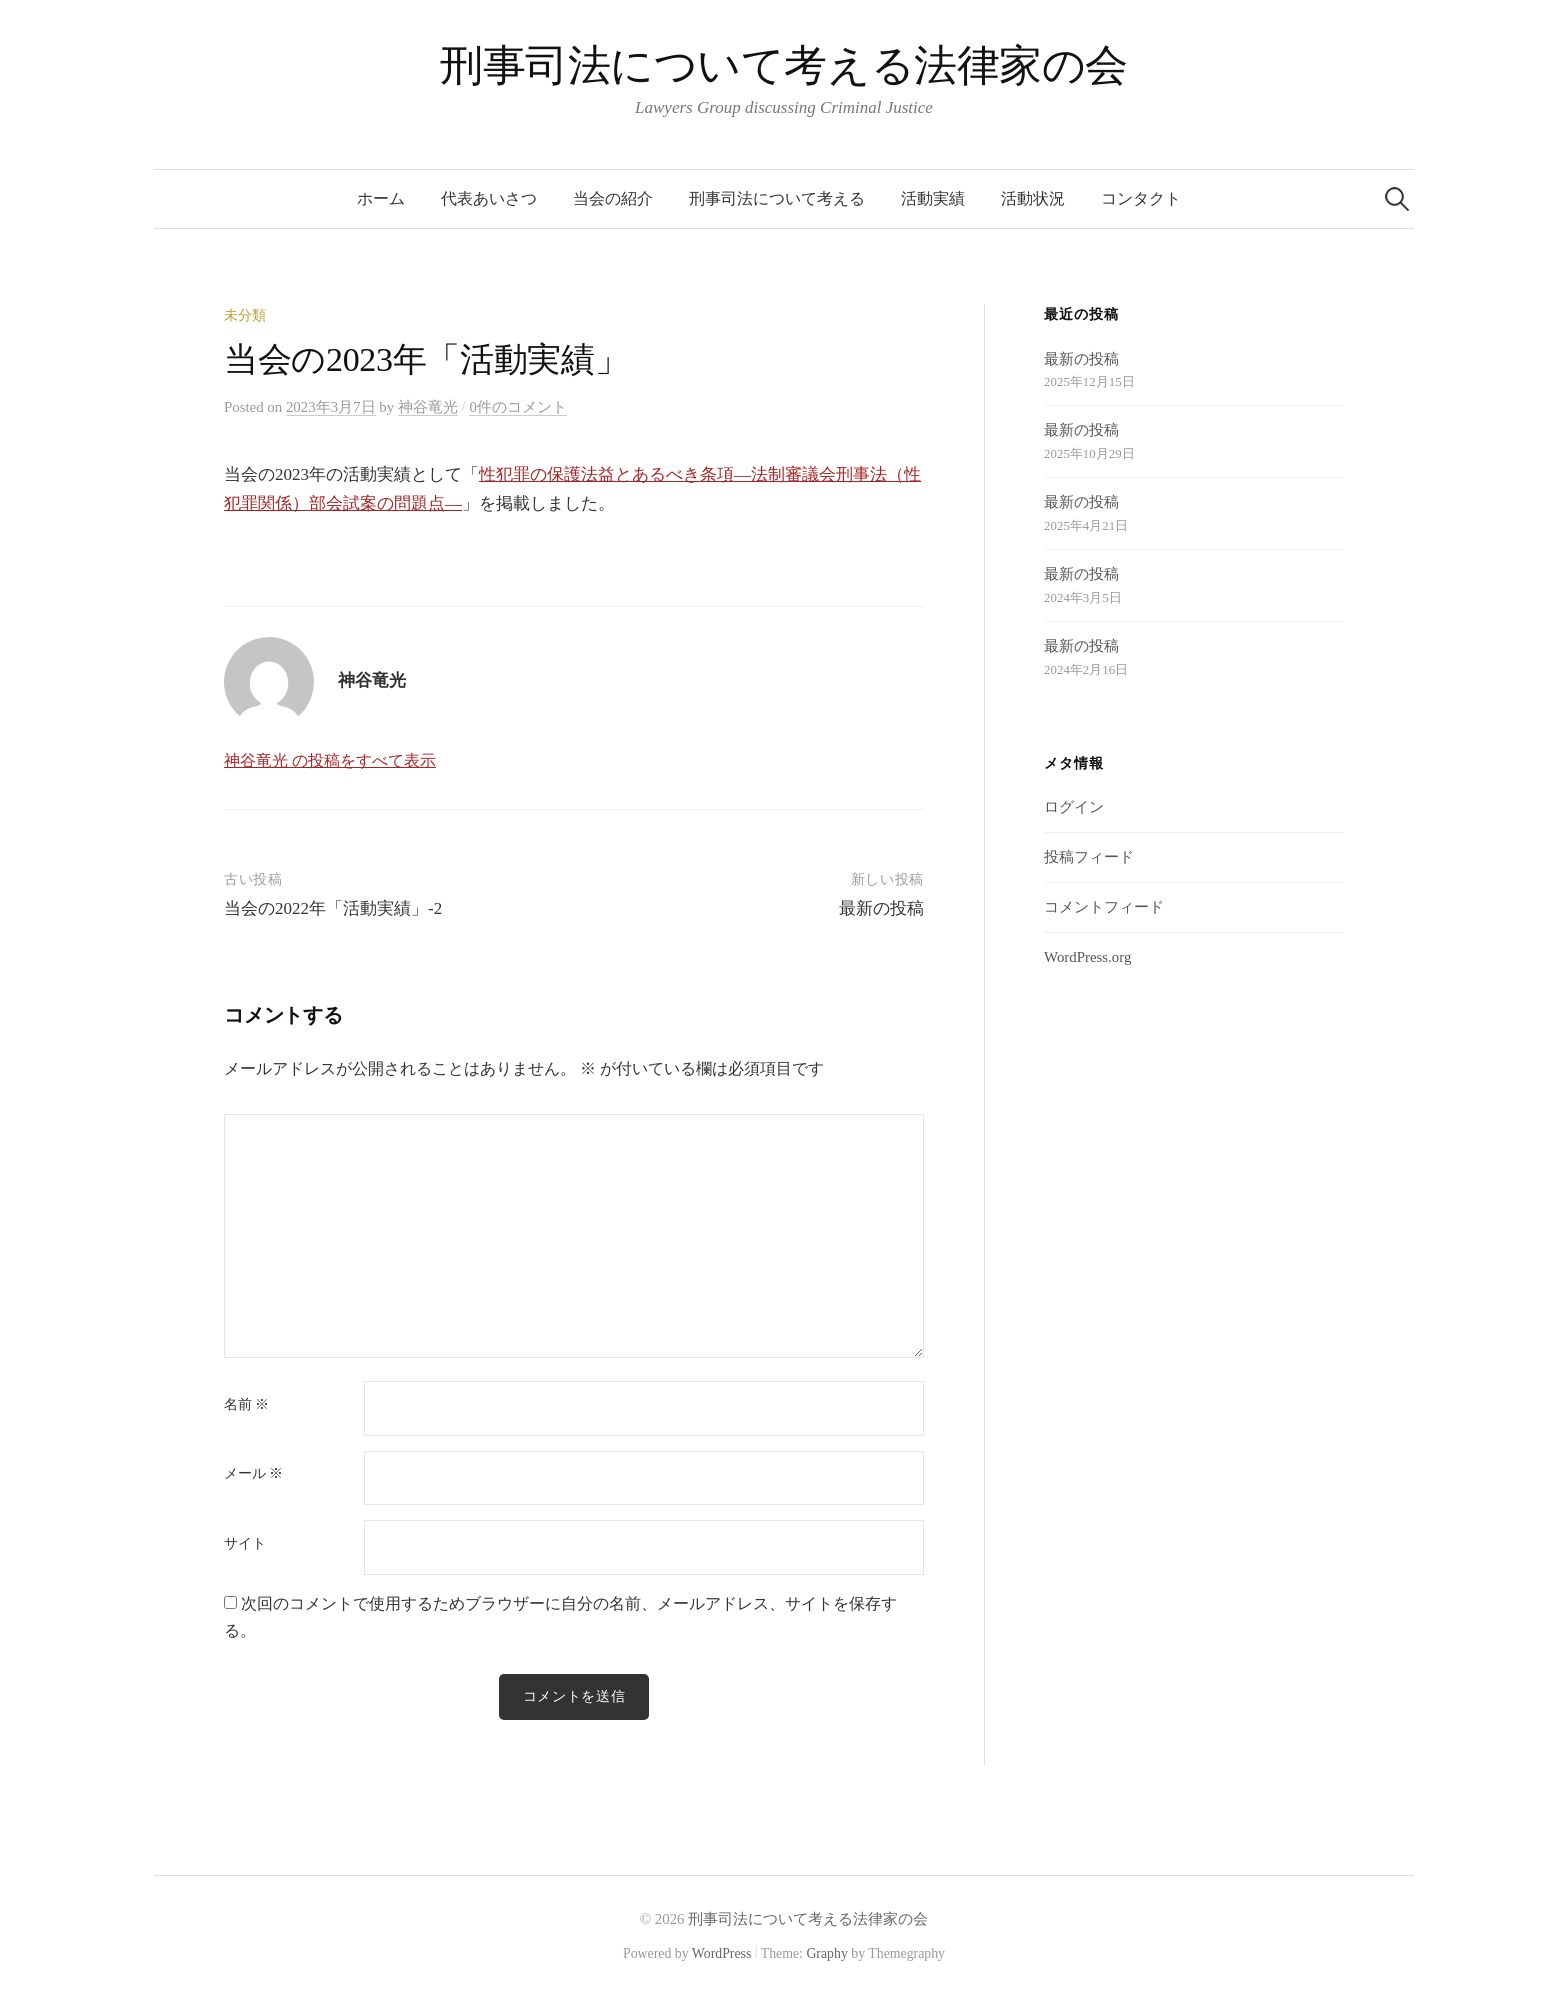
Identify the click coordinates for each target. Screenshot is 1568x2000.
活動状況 (1033, 198)
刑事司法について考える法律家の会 (784, 65)
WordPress (722, 1954)
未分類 (245, 315)
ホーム (381, 198)
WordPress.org (1087, 957)
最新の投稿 (881, 908)
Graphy (826, 1954)
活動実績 (933, 198)
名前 (246, 1405)
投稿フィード (1089, 857)
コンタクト (1141, 198)
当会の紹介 (613, 198)
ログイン (1074, 807)
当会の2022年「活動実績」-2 (333, 908)
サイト (245, 1544)
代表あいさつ (489, 198)
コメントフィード (1104, 907)
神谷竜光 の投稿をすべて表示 (330, 760)
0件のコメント (517, 407)
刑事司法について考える (777, 198)
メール (253, 1474)
